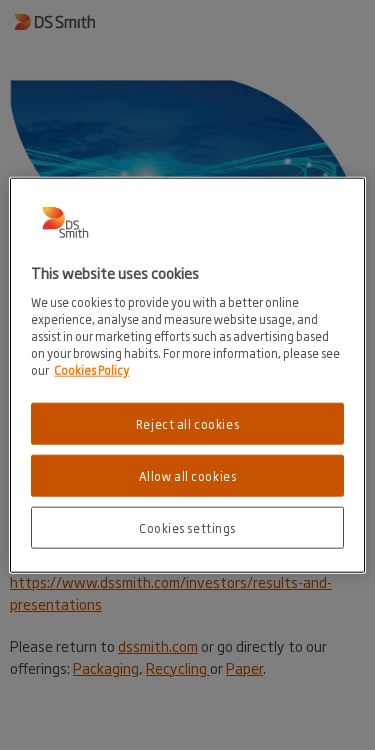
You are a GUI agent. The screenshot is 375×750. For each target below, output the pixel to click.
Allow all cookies (188, 474)
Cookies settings (187, 526)
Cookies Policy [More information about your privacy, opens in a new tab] (91, 369)
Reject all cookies (187, 423)
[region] (187, 375)
